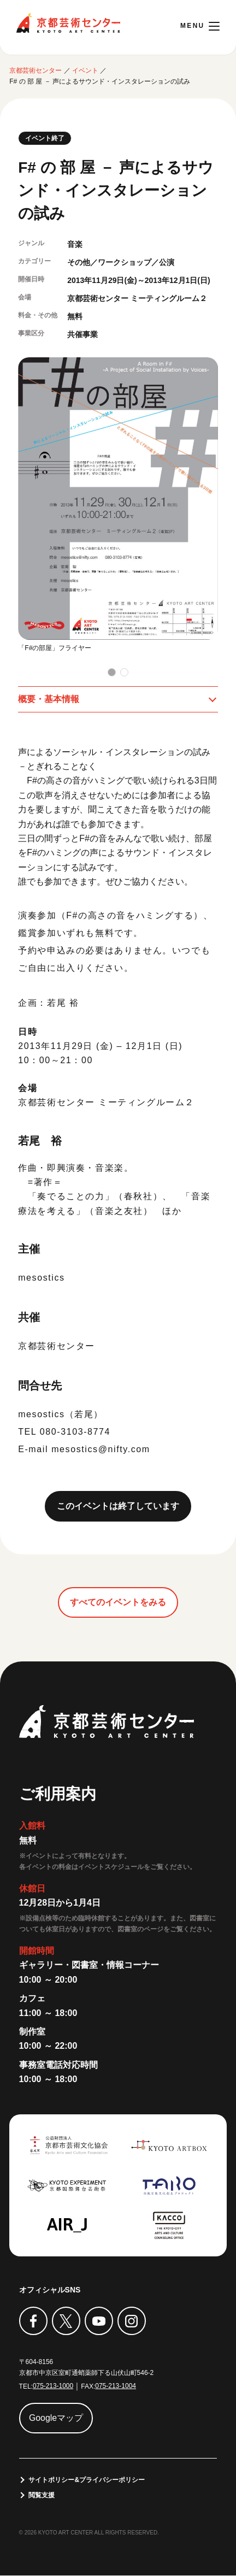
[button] (112, 672)
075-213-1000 (53, 2386)
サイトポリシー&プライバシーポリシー (87, 2480)
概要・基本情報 (48, 699)
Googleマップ (56, 2417)
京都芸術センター (68, 23)
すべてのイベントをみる (118, 1602)
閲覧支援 (42, 2495)
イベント (85, 70)
